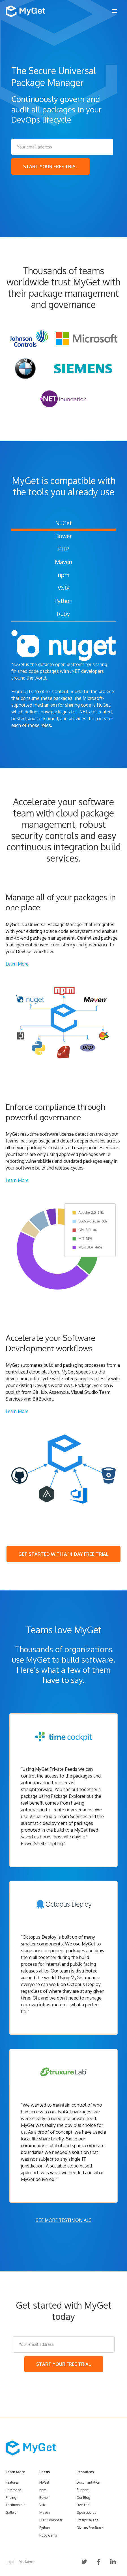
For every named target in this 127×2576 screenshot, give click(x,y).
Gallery (11, 2512)
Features (12, 2482)
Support (82, 2490)
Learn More (17, 964)
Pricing (11, 2497)
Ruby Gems (48, 2535)
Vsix (42, 2505)
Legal (10, 2562)
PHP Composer (50, 2520)
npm (63, 574)
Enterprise (13, 2490)
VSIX (64, 587)
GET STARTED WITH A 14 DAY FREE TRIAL (63, 1554)
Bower (63, 536)
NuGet (63, 523)
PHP (63, 549)
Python (63, 600)
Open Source (86, 2512)
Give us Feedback (89, 2528)
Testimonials (15, 2505)
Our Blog (83, 2497)
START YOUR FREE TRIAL (50, 166)
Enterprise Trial (87, 2520)
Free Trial (83, 2505)
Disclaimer (26, 2562)
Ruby (63, 613)
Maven (63, 561)
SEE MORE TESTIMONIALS (64, 2220)
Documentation (88, 2482)
